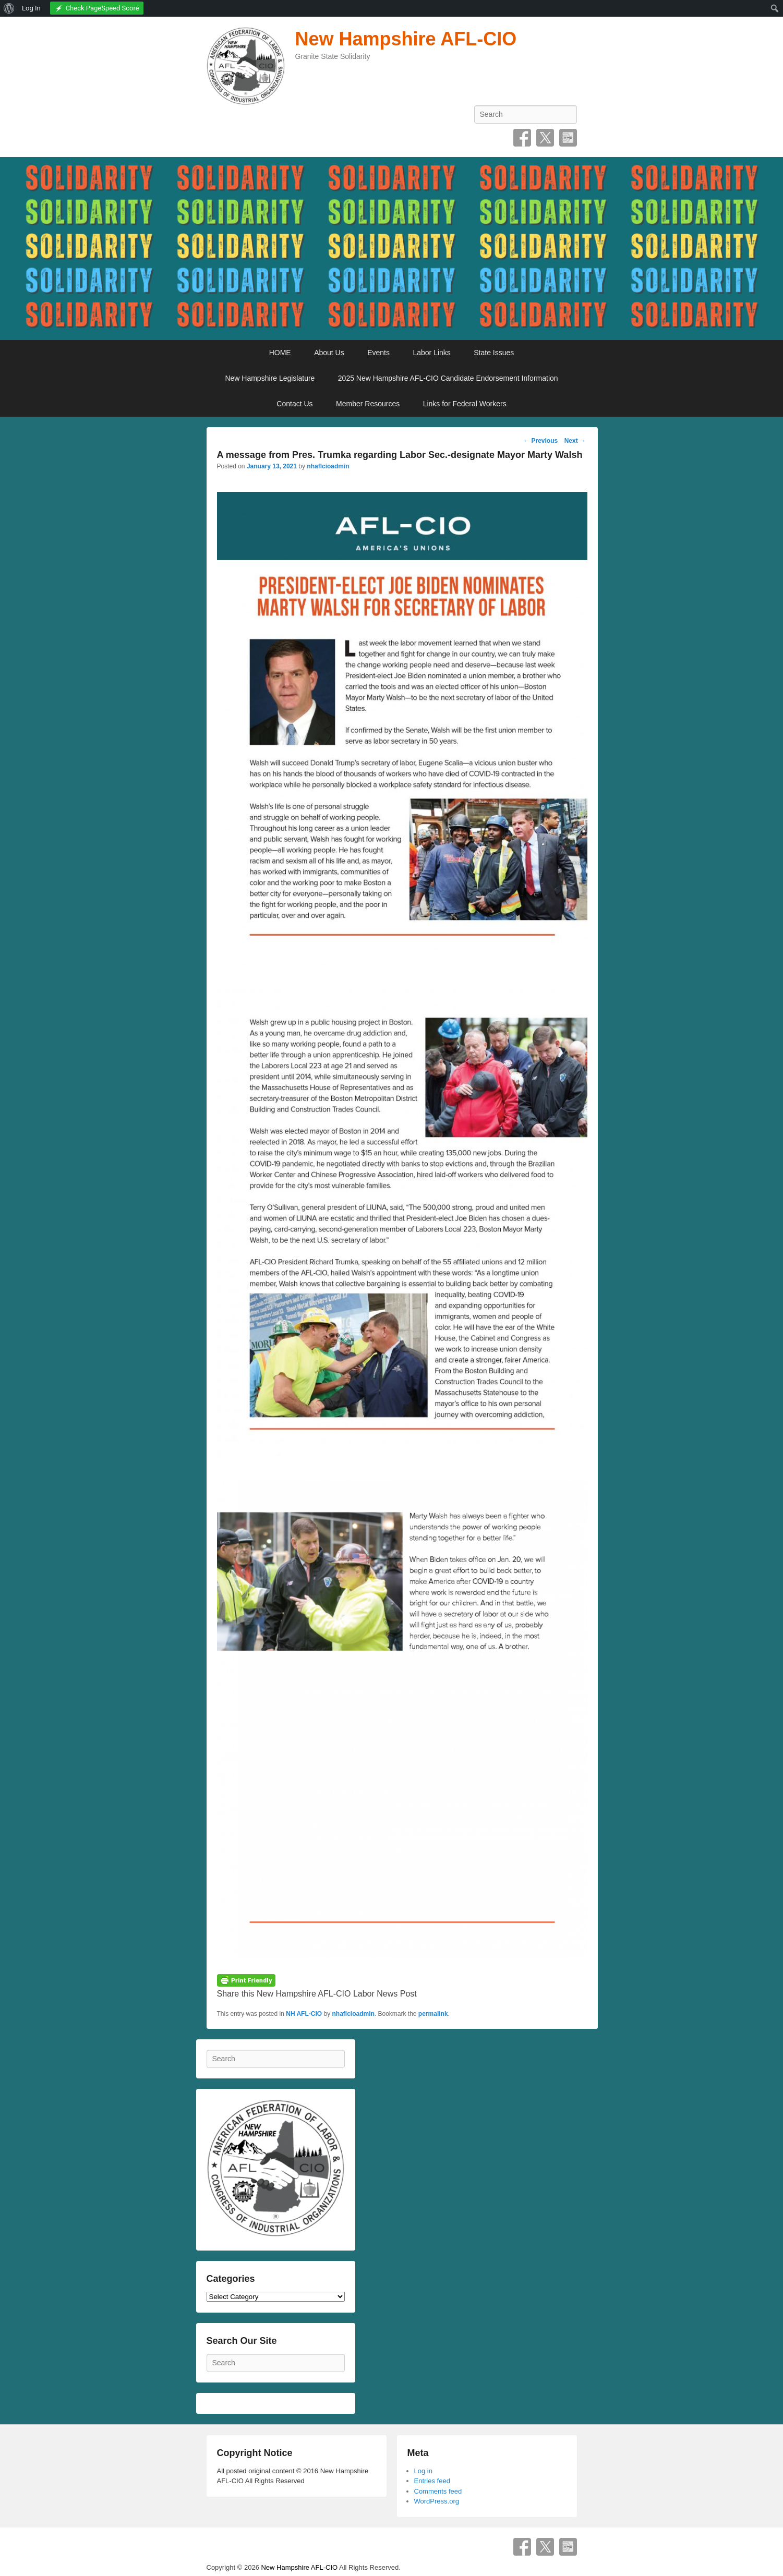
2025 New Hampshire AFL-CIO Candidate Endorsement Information (448, 378)
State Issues (494, 352)
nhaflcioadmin (328, 466)
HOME (280, 352)
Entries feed (432, 2481)
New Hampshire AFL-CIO (406, 39)
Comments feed (438, 2491)
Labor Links (431, 352)
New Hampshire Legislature (270, 378)
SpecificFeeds (568, 138)
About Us (329, 352)
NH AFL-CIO (304, 2013)
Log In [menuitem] (31, 8)
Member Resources (368, 404)
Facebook (522, 138)
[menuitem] (9, 8)
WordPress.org (436, 2501)
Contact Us (294, 404)
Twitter (545, 138)
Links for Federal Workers (465, 404)
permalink (433, 2013)
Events (378, 352)
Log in (423, 2471)
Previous (540, 440)
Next (575, 440)
